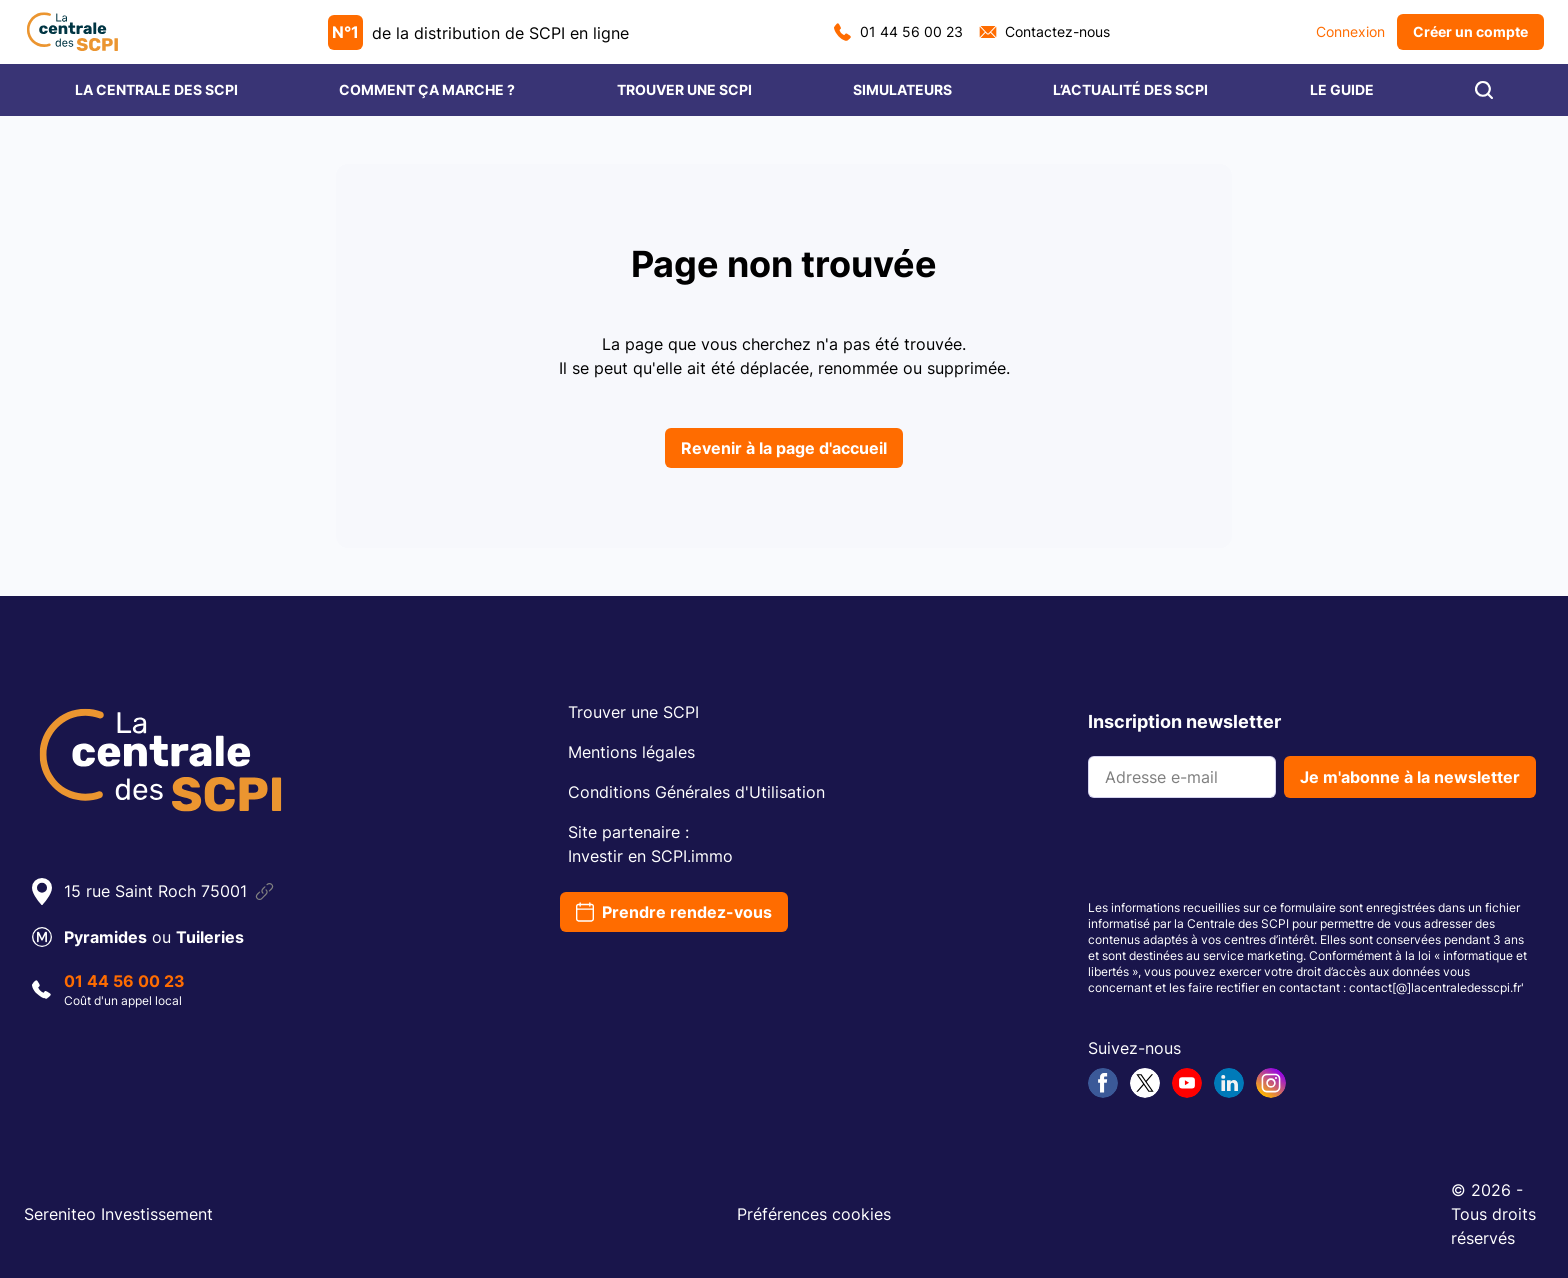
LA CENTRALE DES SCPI (156, 89)
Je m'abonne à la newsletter (1410, 777)
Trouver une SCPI (633, 712)
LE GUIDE (1342, 89)
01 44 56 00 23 (898, 31)
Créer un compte (1470, 31)
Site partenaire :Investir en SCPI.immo (650, 844)
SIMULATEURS (902, 89)
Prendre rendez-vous (674, 912)
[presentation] (1240, 853)
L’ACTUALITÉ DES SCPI (1130, 89)
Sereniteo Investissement (118, 1214)
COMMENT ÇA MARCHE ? (427, 89)
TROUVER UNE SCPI (684, 89)
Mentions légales (631, 752)
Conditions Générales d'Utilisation (696, 792)
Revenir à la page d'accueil (784, 448)
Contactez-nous (1044, 31)
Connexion (1350, 31)
